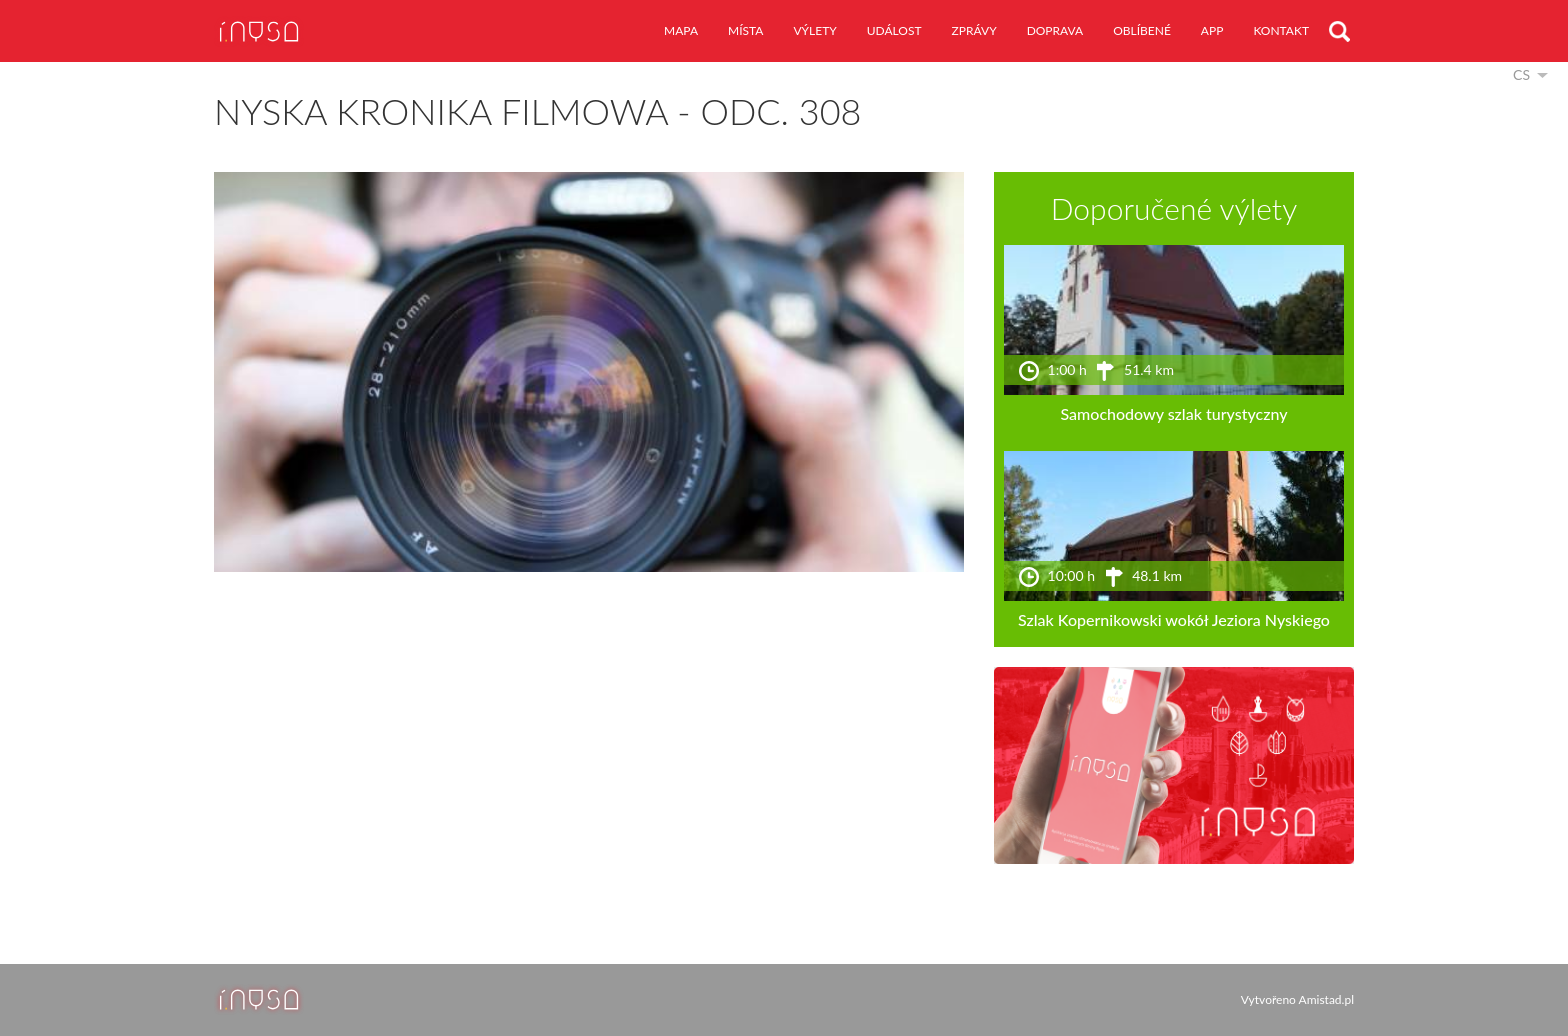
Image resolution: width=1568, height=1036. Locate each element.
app (1212, 30)
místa (745, 30)
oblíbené (1142, 30)
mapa (681, 30)
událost (894, 30)
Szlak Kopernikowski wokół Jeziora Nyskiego (1174, 619)
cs (1521, 74)
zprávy (974, 30)
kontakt (1281, 30)
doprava (1055, 30)
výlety (814, 30)
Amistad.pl (1326, 999)
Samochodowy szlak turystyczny (1173, 413)
